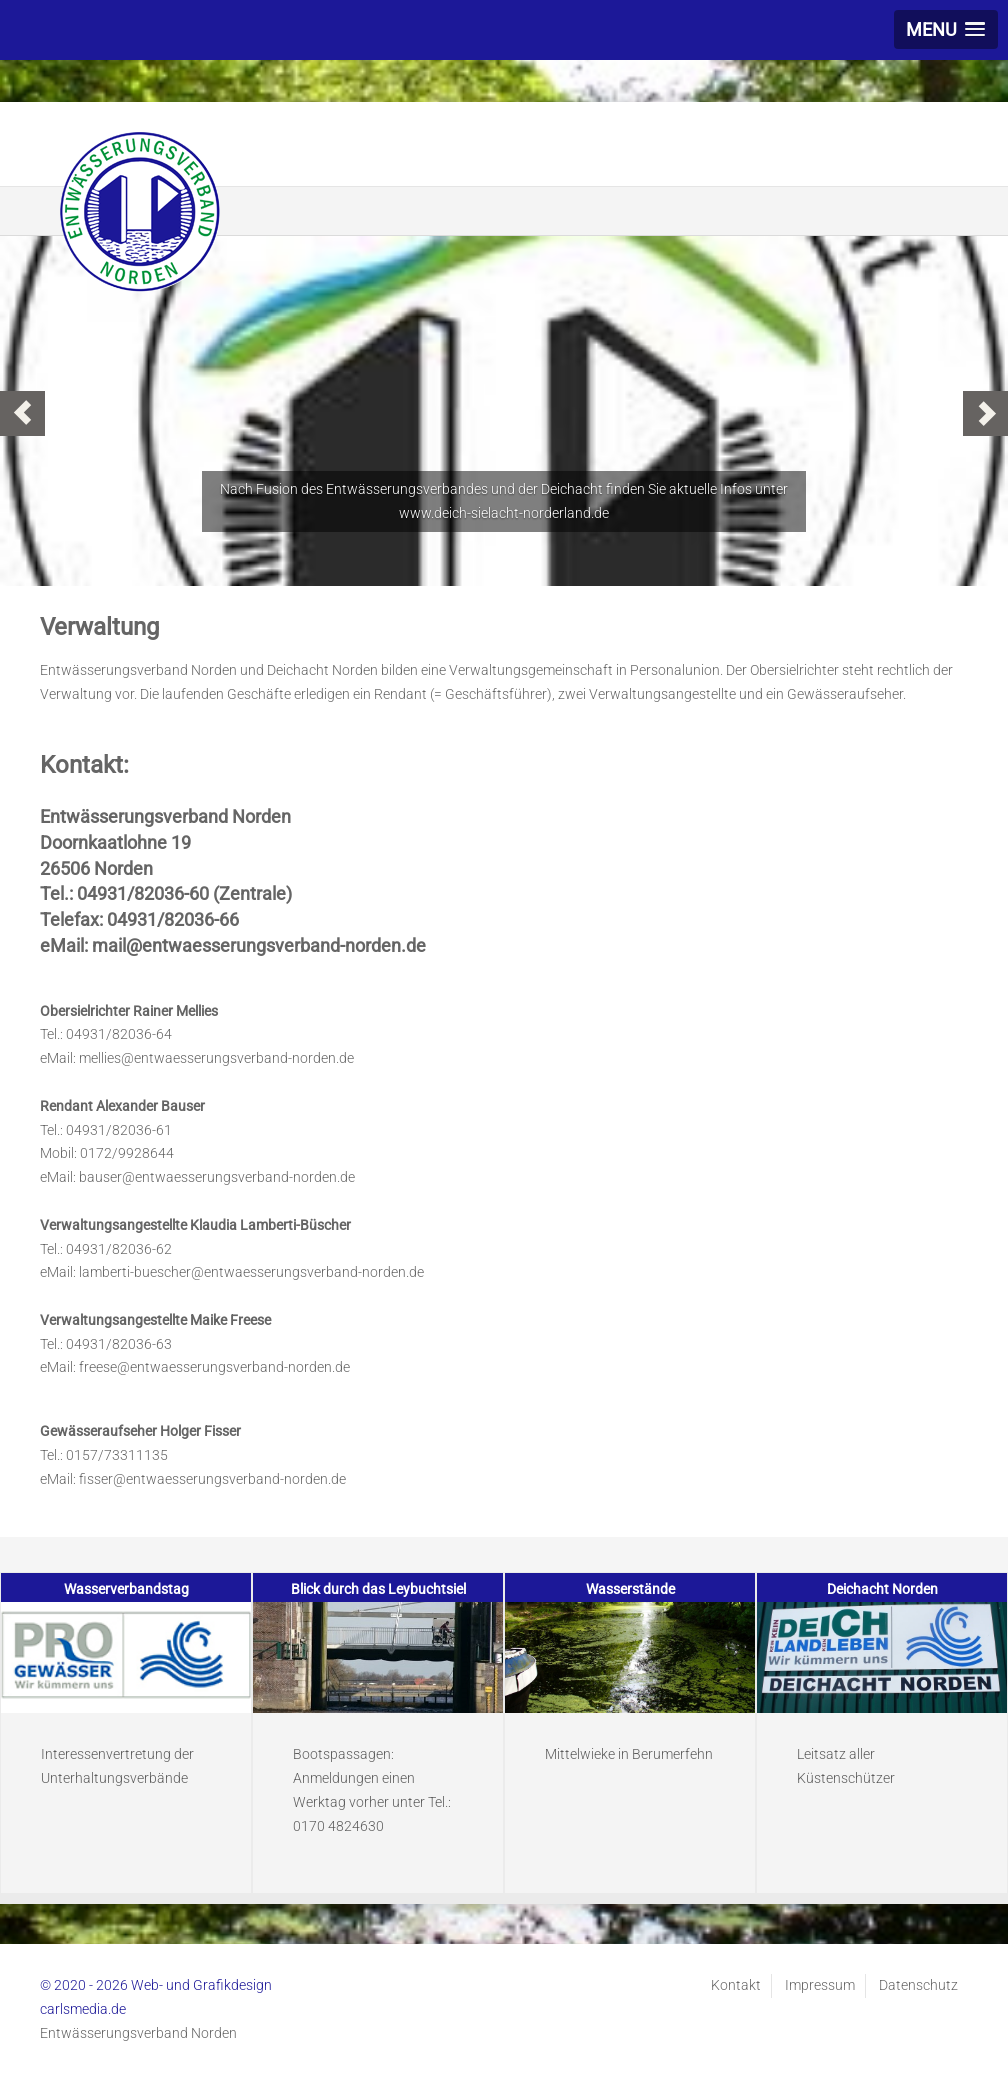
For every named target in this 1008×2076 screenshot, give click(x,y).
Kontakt (736, 1985)
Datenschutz (918, 1985)
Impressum (820, 1985)
